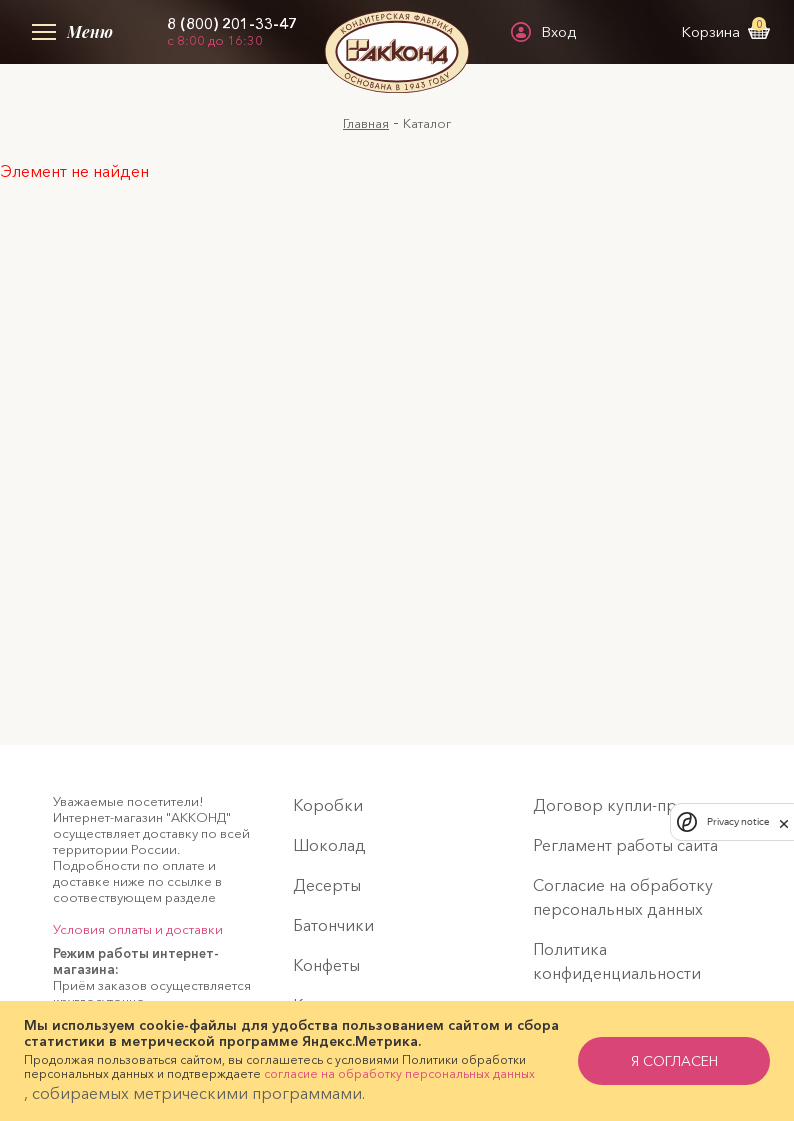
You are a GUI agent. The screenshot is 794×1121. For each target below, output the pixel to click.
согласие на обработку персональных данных (399, 1073)
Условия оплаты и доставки (138, 929)
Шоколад (329, 845)
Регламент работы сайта (625, 845)
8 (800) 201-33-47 (232, 24)
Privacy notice (738, 821)
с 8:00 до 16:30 (215, 40)
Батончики (333, 925)
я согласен (674, 1061)
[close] (784, 822)
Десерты (327, 885)
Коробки (328, 805)
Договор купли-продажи (630, 805)
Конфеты (326, 965)
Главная (366, 123)
